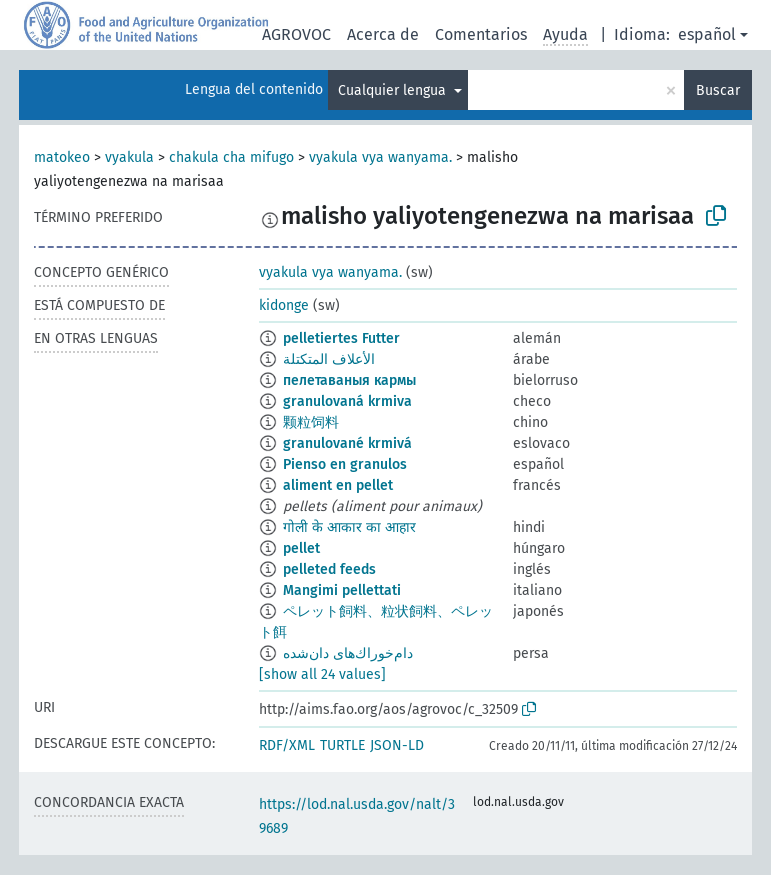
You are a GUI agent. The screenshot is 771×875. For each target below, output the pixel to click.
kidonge (284, 305)
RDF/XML (287, 745)
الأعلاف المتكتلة (329, 359)
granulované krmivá (347, 443)
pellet (301, 548)
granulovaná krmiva (347, 401)
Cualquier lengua (394, 90)
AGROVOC (296, 34)
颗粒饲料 (311, 422)
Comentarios (481, 34)
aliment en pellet (338, 485)
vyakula (129, 157)
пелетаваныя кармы (349, 380)
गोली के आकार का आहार (349, 527)
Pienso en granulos (345, 464)
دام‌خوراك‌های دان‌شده (348, 653)
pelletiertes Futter (341, 338)
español (707, 34)
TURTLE (342, 745)
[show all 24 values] (322, 674)
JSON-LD (397, 745)
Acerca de (383, 34)
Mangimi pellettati (342, 590)
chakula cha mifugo (231, 157)
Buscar (718, 90)
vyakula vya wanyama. (380, 157)
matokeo (62, 157)
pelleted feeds (329, 569)
